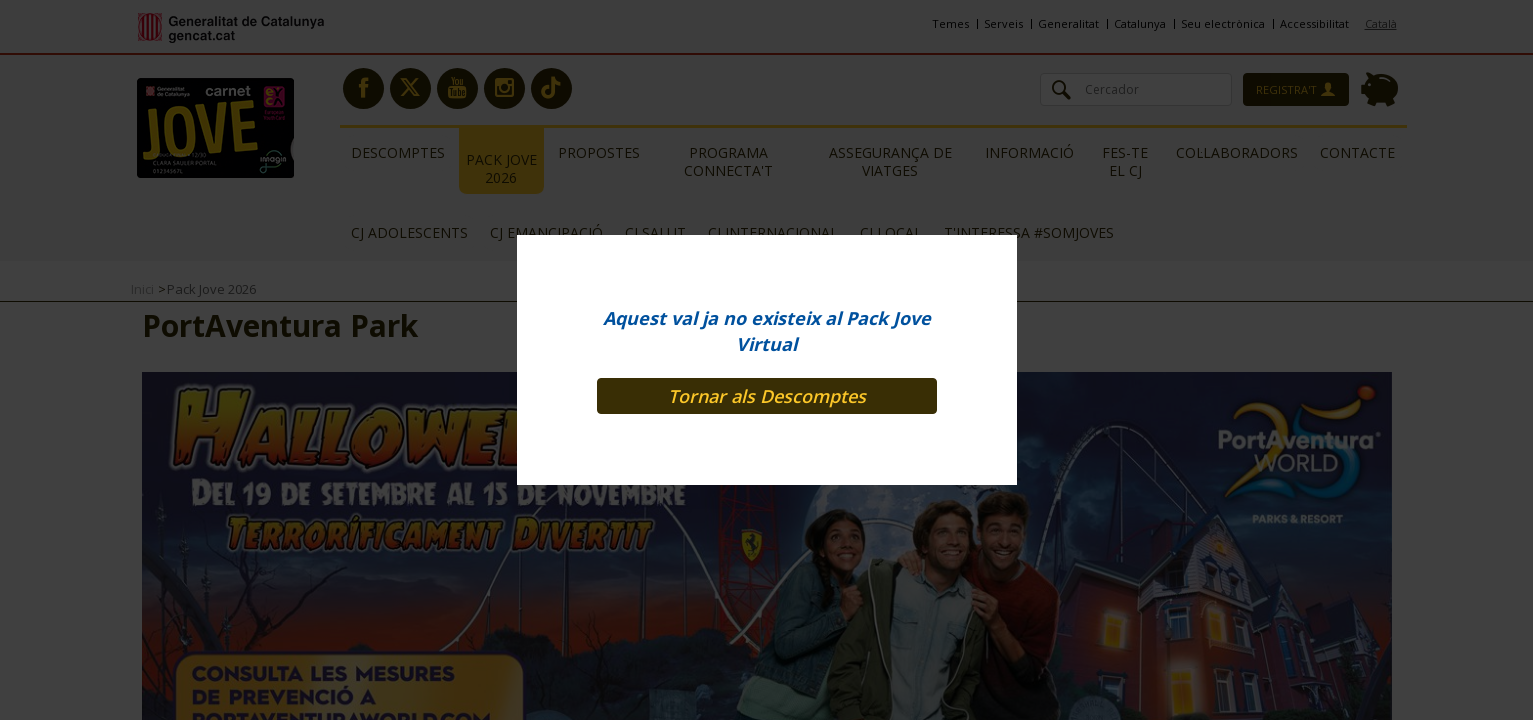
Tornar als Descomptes (767, 396)
